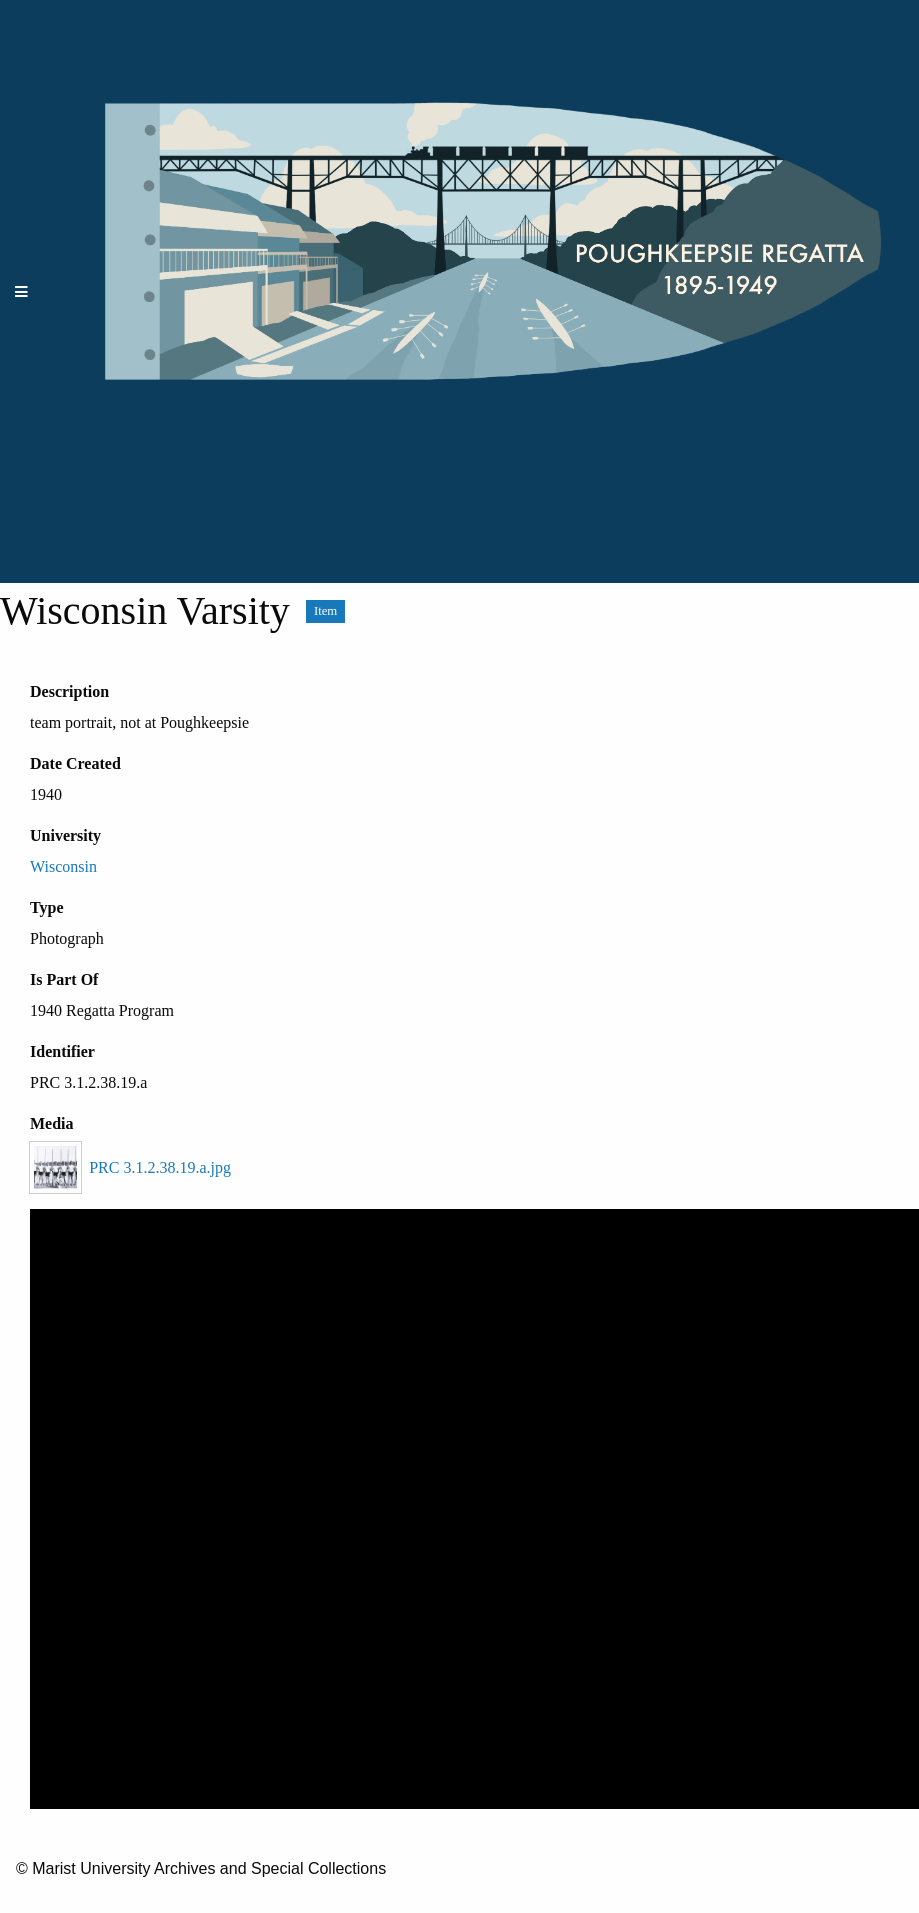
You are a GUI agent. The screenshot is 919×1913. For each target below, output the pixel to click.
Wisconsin (63, 866)
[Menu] (22, 291)
